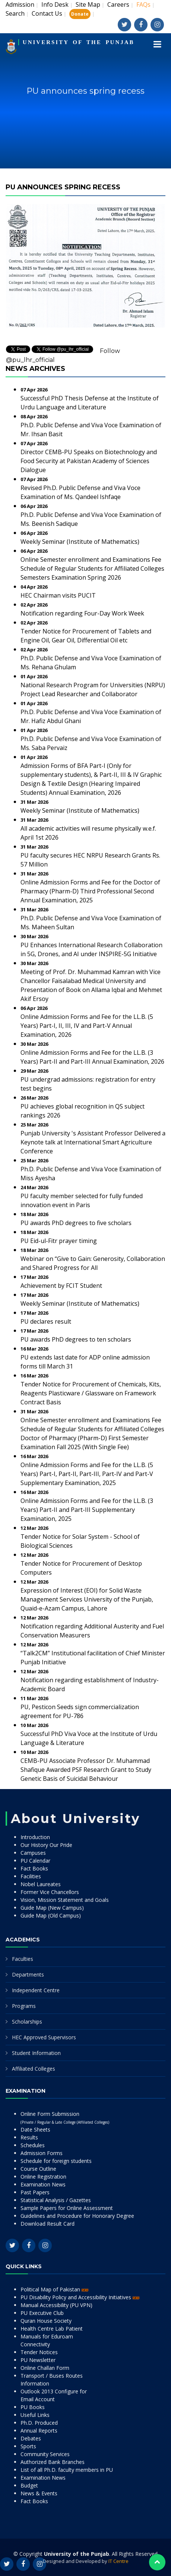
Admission (20, 4)
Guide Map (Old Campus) (50, 1915)
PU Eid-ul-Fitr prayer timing (58, 1241)
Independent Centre (36, 1990)
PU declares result (45, 1321)
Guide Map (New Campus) (52, 1907)
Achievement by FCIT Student (61, 1285)
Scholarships (27, 2021)
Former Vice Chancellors (49, 1891)
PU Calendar (35, 1860)
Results (29, 2137)
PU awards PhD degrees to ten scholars (75, 1339)
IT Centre (118, 2561)
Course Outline (38, 2168)
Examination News (43, 2184)
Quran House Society (46, 2320)
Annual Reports (38, 2430)
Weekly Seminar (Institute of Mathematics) (79, 541)
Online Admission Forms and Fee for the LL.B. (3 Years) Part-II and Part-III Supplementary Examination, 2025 (86, 1510)
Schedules (32, 2145)
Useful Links (35, 2414)
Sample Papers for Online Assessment (66, 2207)
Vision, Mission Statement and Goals (64, 1899)
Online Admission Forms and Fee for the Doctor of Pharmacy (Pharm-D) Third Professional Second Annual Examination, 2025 (90, 891)
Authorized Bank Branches (52, 2461)
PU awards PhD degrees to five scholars (76, 1223)
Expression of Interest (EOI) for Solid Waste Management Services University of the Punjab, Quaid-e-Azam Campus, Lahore (86, 1599)
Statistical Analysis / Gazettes (55, 2200)
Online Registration (43, 2176)
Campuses (33, 1852)
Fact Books (34, 1868)
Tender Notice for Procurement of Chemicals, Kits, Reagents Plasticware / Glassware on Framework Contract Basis (90, 1393)
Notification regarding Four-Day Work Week (82, 613)
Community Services (45, 2454)
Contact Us (47, 13)
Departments (28, 1974)
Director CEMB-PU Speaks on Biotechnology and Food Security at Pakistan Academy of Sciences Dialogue (88, 461)
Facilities (30, 1876)
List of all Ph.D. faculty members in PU (66, 2469)
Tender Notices (39, 2352)
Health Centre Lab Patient (51, 2328)
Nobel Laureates (40, 1884)
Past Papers (35, 2192)
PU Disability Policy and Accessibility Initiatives (79, 2297)
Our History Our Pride (46, 1844)
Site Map (88, 4)
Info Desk (55, 4)
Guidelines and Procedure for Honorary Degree (77, 2215)
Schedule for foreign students (56, 2160)
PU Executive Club (42, 2312)
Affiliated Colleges (33, 2068)
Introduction (35, 1837)
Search (15, 13)
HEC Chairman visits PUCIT (58, 595)
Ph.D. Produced (39, 2422)
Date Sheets (35, 2129)
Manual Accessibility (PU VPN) (56, 2305)
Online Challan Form (44, 2367)
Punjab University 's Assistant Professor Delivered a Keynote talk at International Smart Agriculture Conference (92, 1142)
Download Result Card (47, 2223)
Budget (29, 2485)
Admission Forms (41, 2153)
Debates (30, 2438)
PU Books (32, 2407)
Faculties (22, 1958)
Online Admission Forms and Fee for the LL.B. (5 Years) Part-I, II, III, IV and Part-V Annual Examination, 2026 (86, 1026)
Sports (28, 2446)
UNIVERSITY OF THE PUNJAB (78, 42)
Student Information (36, 2052)
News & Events (38, 2493)
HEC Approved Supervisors (44, 2037)
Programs (24, 2005)
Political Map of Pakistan (54, 2289)
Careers (118, 4)
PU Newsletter (38, 2359)
